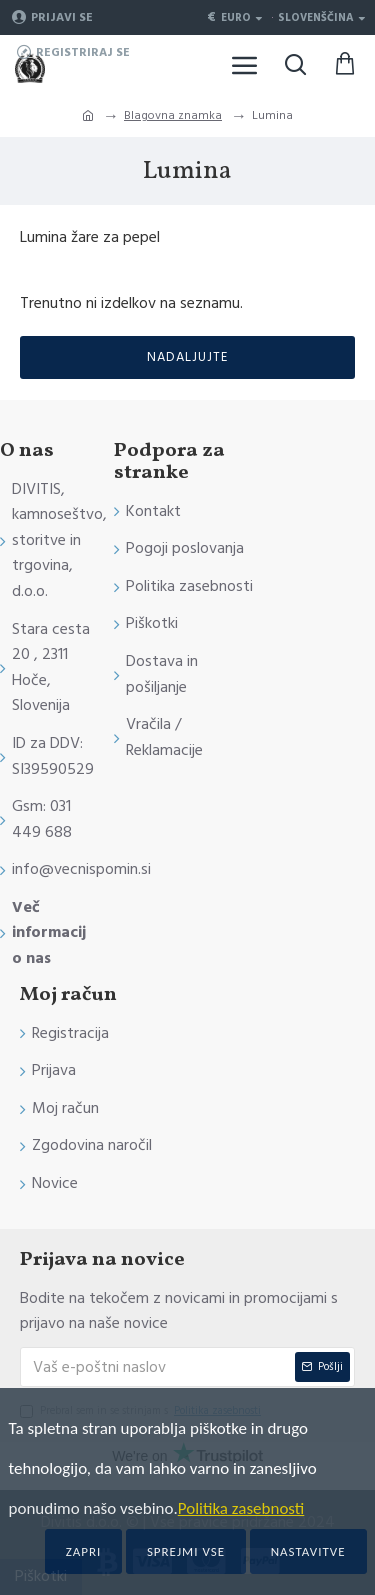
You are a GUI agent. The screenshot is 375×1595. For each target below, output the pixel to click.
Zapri (84, 1551)
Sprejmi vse (186, 1551)
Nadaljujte (187, 357)
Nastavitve (308, 1551)
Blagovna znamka (173, 115)
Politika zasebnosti (241, 1508)
